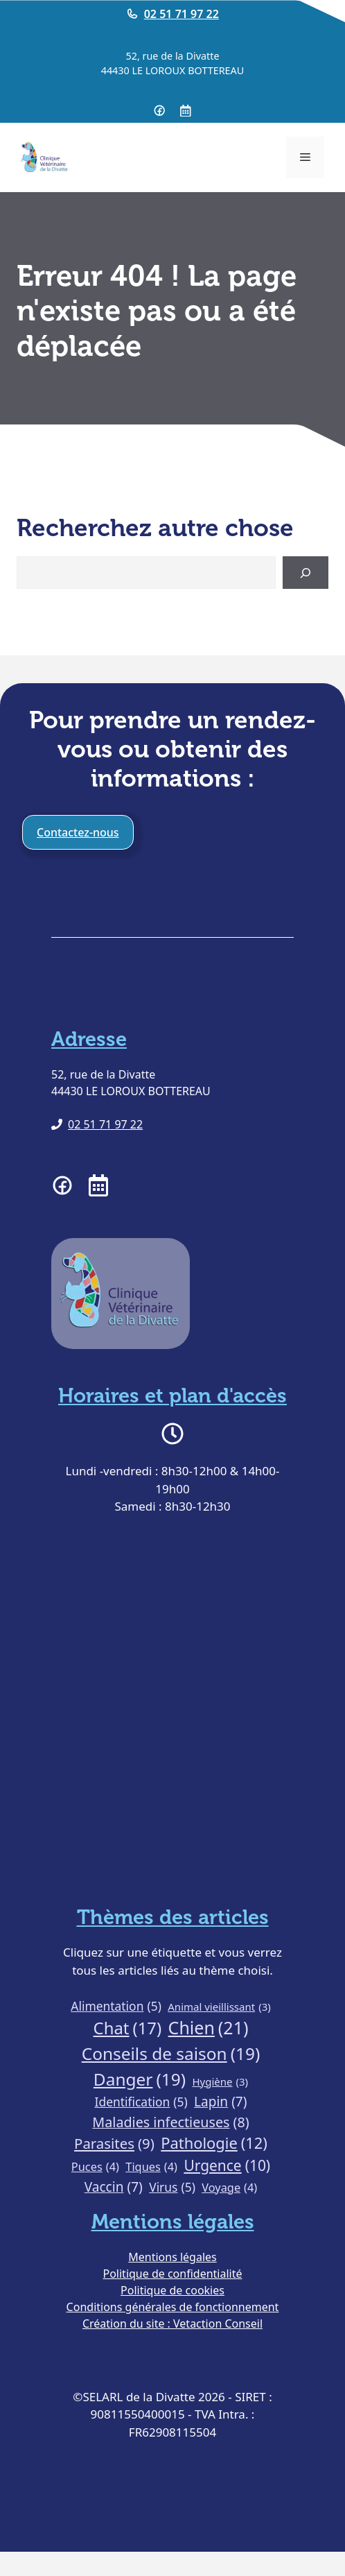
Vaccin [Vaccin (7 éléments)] (114, 2187)
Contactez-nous (78, 832)
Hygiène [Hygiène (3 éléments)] (220, 2082)
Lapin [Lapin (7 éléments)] (220, 2102)
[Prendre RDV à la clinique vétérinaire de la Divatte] (185, 111)
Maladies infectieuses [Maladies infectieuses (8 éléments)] (170, 2122)
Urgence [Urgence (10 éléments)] (227, 2165)
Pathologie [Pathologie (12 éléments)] (214, 2143)
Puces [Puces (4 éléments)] (95, 2167)
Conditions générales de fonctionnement (173, 2307)
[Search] (305, 573)
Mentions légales (172, 2257)
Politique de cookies (172, 2290)
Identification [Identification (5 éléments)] (141, 2102)
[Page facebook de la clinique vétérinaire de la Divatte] (62, 1185)
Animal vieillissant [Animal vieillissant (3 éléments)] (219, 2007)
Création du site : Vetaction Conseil (172, 2323)
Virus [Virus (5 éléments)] (172, 2187)
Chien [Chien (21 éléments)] (208, 2028)
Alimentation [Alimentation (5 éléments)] (116, 2006)
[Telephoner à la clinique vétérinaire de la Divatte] (172, 14)
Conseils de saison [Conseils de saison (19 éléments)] (171, 2054)
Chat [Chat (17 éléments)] (128, 2028)
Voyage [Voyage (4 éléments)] (229, 2188)
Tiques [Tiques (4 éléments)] (151, 2167)
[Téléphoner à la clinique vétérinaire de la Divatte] (97, 1124)
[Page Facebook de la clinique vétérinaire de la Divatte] (159, 110)
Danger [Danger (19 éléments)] (140, 2080)
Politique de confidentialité (172, 2273)
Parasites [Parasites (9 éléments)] (114, 2143)
